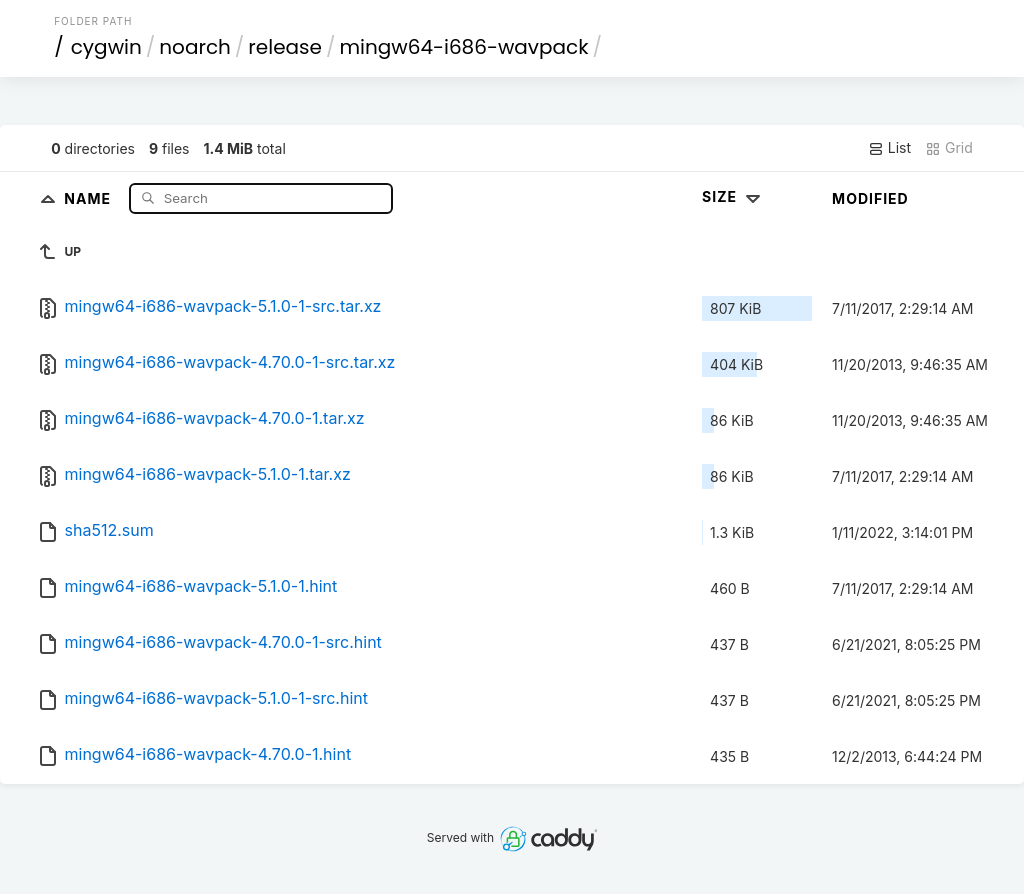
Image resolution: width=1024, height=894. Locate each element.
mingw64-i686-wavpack (463, 47)
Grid (949, 148)
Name (89, 197)
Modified (870, 198)
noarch (195, 47)
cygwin (106, 47)
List (889, 148)
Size (733, 196)
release (285, 47)
